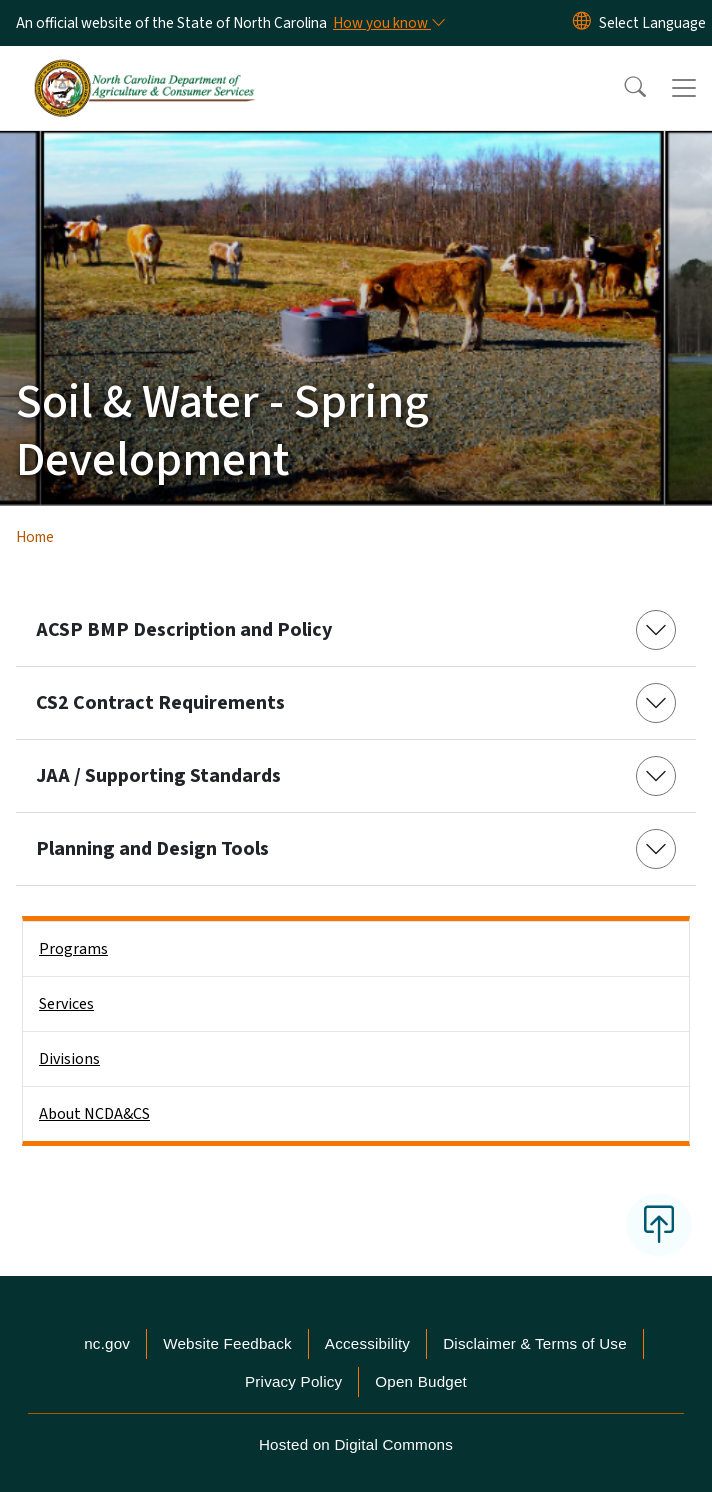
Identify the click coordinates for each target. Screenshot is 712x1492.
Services (66, 1004)
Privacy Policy (293, 1381)
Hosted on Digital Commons (356, 1444)
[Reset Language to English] (582, 23)
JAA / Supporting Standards (158, 776)
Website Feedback (227, 1343)
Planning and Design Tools (152, 849)
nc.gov (107, 1343)
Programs (73, 949)
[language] (652, 23)
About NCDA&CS (94, 1114)
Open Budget (421, 1381)
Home (35, 537)
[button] (622, 88)
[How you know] (388, 23)
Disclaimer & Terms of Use (535, 1343)
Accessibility (367, 1343)
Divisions (69, 1059)
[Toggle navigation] (684, 88)
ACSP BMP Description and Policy (184, 630)
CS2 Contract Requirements (160, 703)
